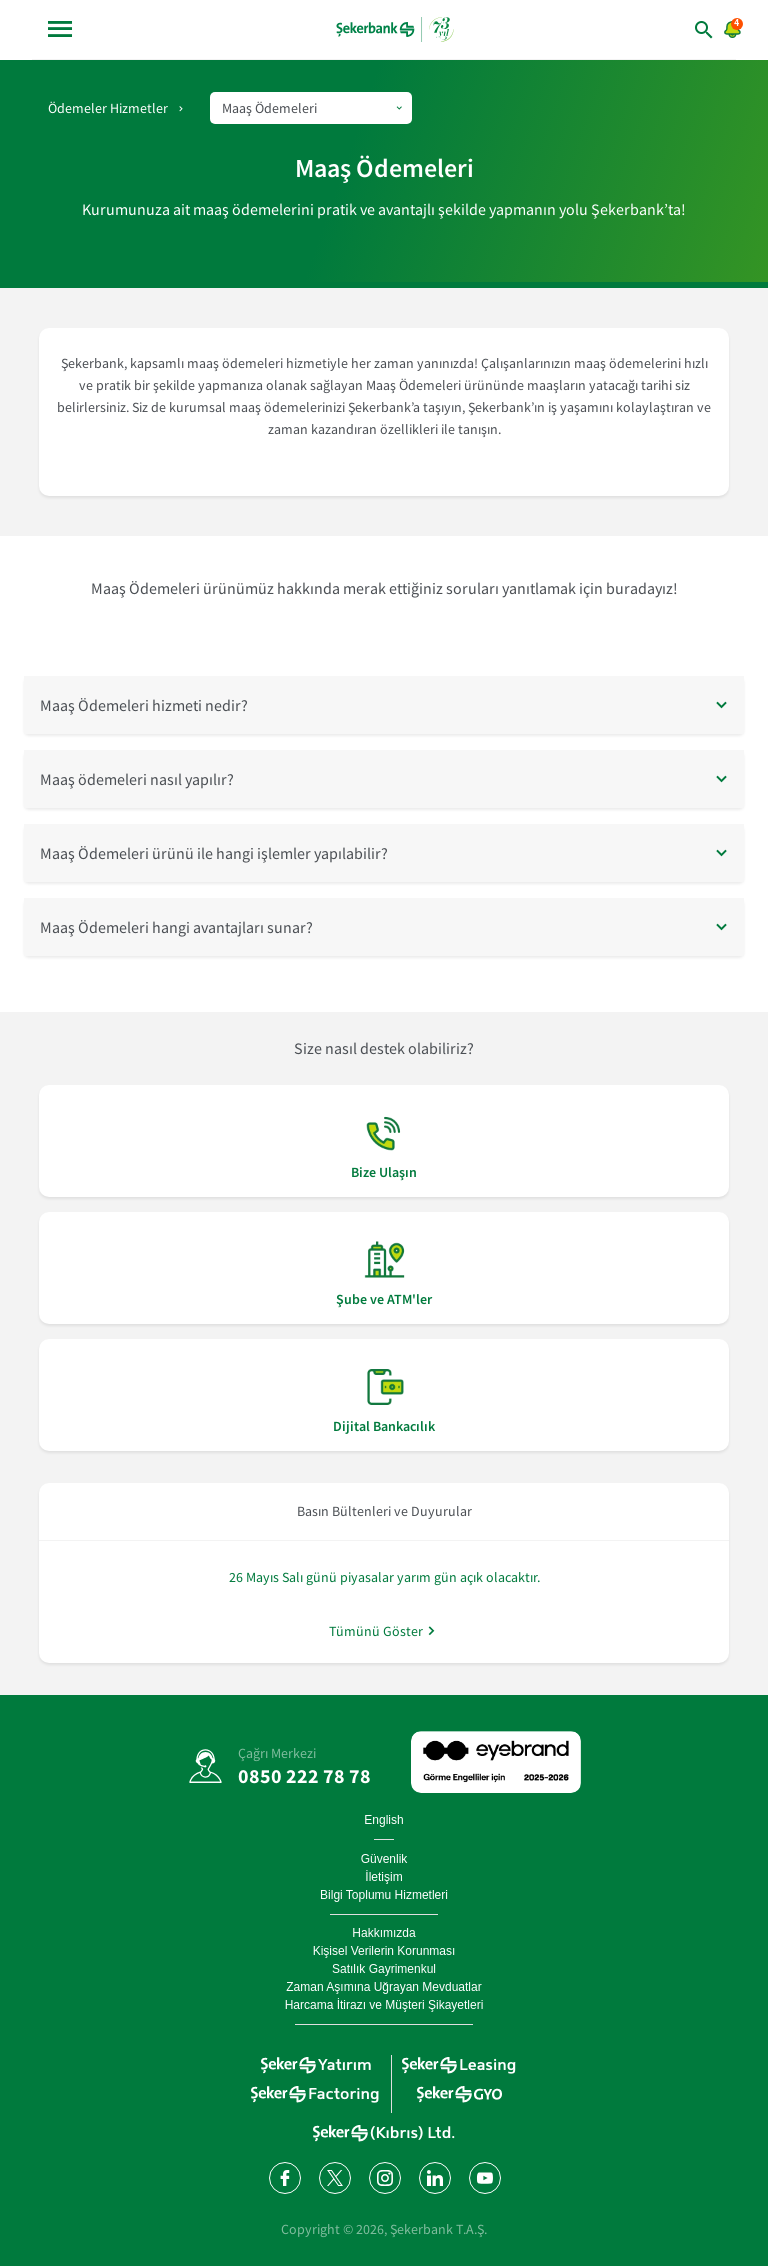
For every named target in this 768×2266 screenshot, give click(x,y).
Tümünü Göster (376, 1630)
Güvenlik (384, 1859)
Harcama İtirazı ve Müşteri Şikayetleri (384, 2005)
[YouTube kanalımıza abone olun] (484, 2177)
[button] (384, 705)
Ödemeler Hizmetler (108, 108)
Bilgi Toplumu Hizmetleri (384, 1895)
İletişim (383, 1877)
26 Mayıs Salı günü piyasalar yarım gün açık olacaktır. (384, 1577)
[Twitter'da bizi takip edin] (334, 2177)
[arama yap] (675, 29)
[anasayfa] (395, 29)
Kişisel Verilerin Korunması (384, 1951)
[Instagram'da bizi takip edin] (384, 2177)
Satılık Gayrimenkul (384, 1969)
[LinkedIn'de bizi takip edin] (434, 2177)
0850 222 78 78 (304, 1775)
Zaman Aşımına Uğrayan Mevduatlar (383, 1987)
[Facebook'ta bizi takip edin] (284, 2177)
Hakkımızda (383, 1933)
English (383, 1820)
